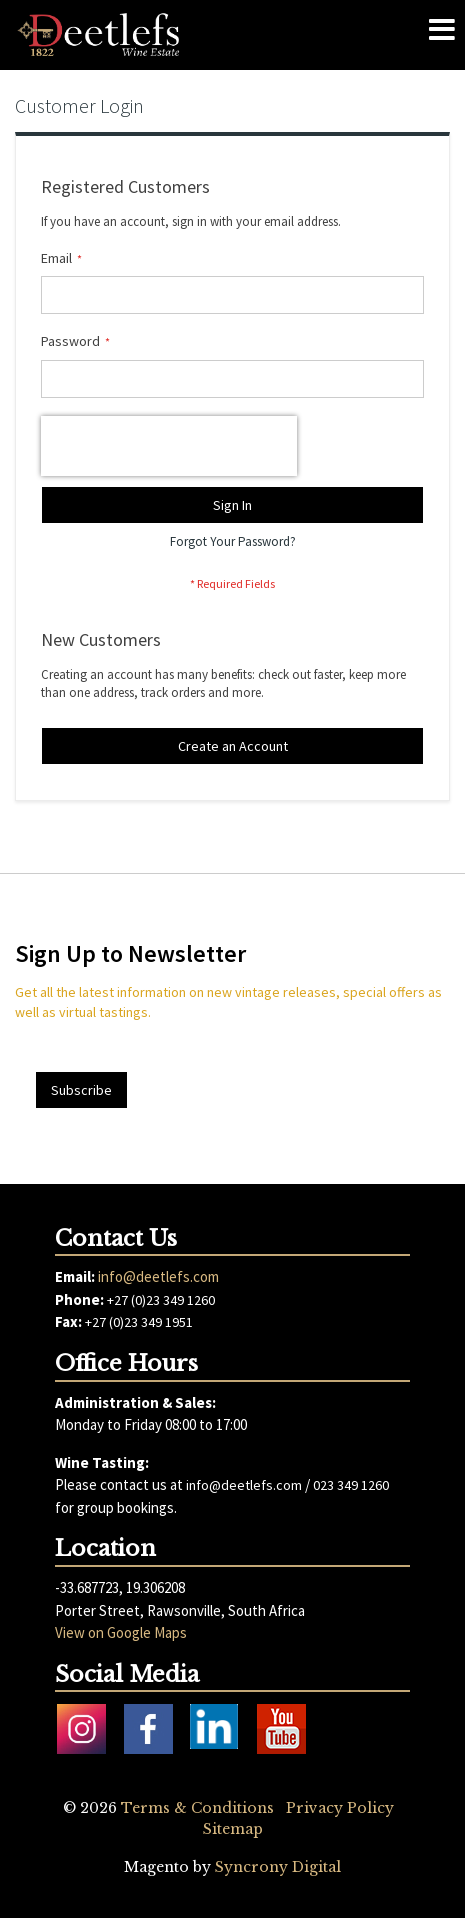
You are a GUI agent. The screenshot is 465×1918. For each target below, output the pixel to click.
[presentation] (169, 446)
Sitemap (233, 1829)
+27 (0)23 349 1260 (161, 1300)
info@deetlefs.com (158, 1276)
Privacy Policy (340, 1808)
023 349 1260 (351, 1485)
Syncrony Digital (278, 1867)
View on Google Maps (121, 1632)
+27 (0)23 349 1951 (139, 1322)
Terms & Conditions (197, 1808)
